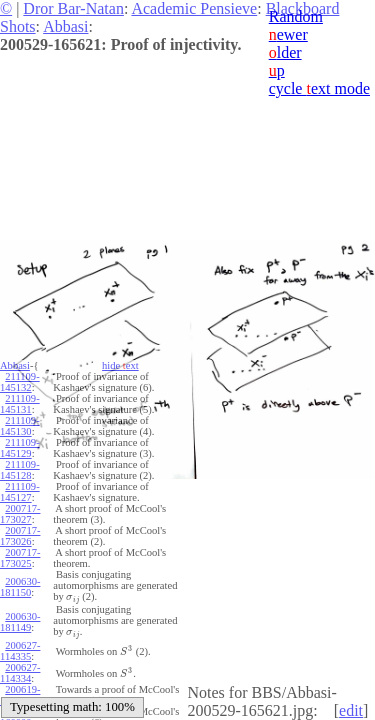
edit (351, 710)
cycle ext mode (319, 88)
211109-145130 (20, 426)
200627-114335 (20, 651)
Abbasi (65, 26)
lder (285, 52)
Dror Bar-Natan (73, 8)
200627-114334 (20, 673)
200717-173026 (20, 536)
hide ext (120, 365)
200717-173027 (20, 514)
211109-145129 (20, 448)
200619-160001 (20, 695)
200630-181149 (20, 622)
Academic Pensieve (194, 8)
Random (296, 16)
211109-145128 (20, 470)
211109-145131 (20, 404)
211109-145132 (20, 382)
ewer (288, 34)
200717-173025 (20, 558)
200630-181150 (20, 587)
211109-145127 (20, 492)
